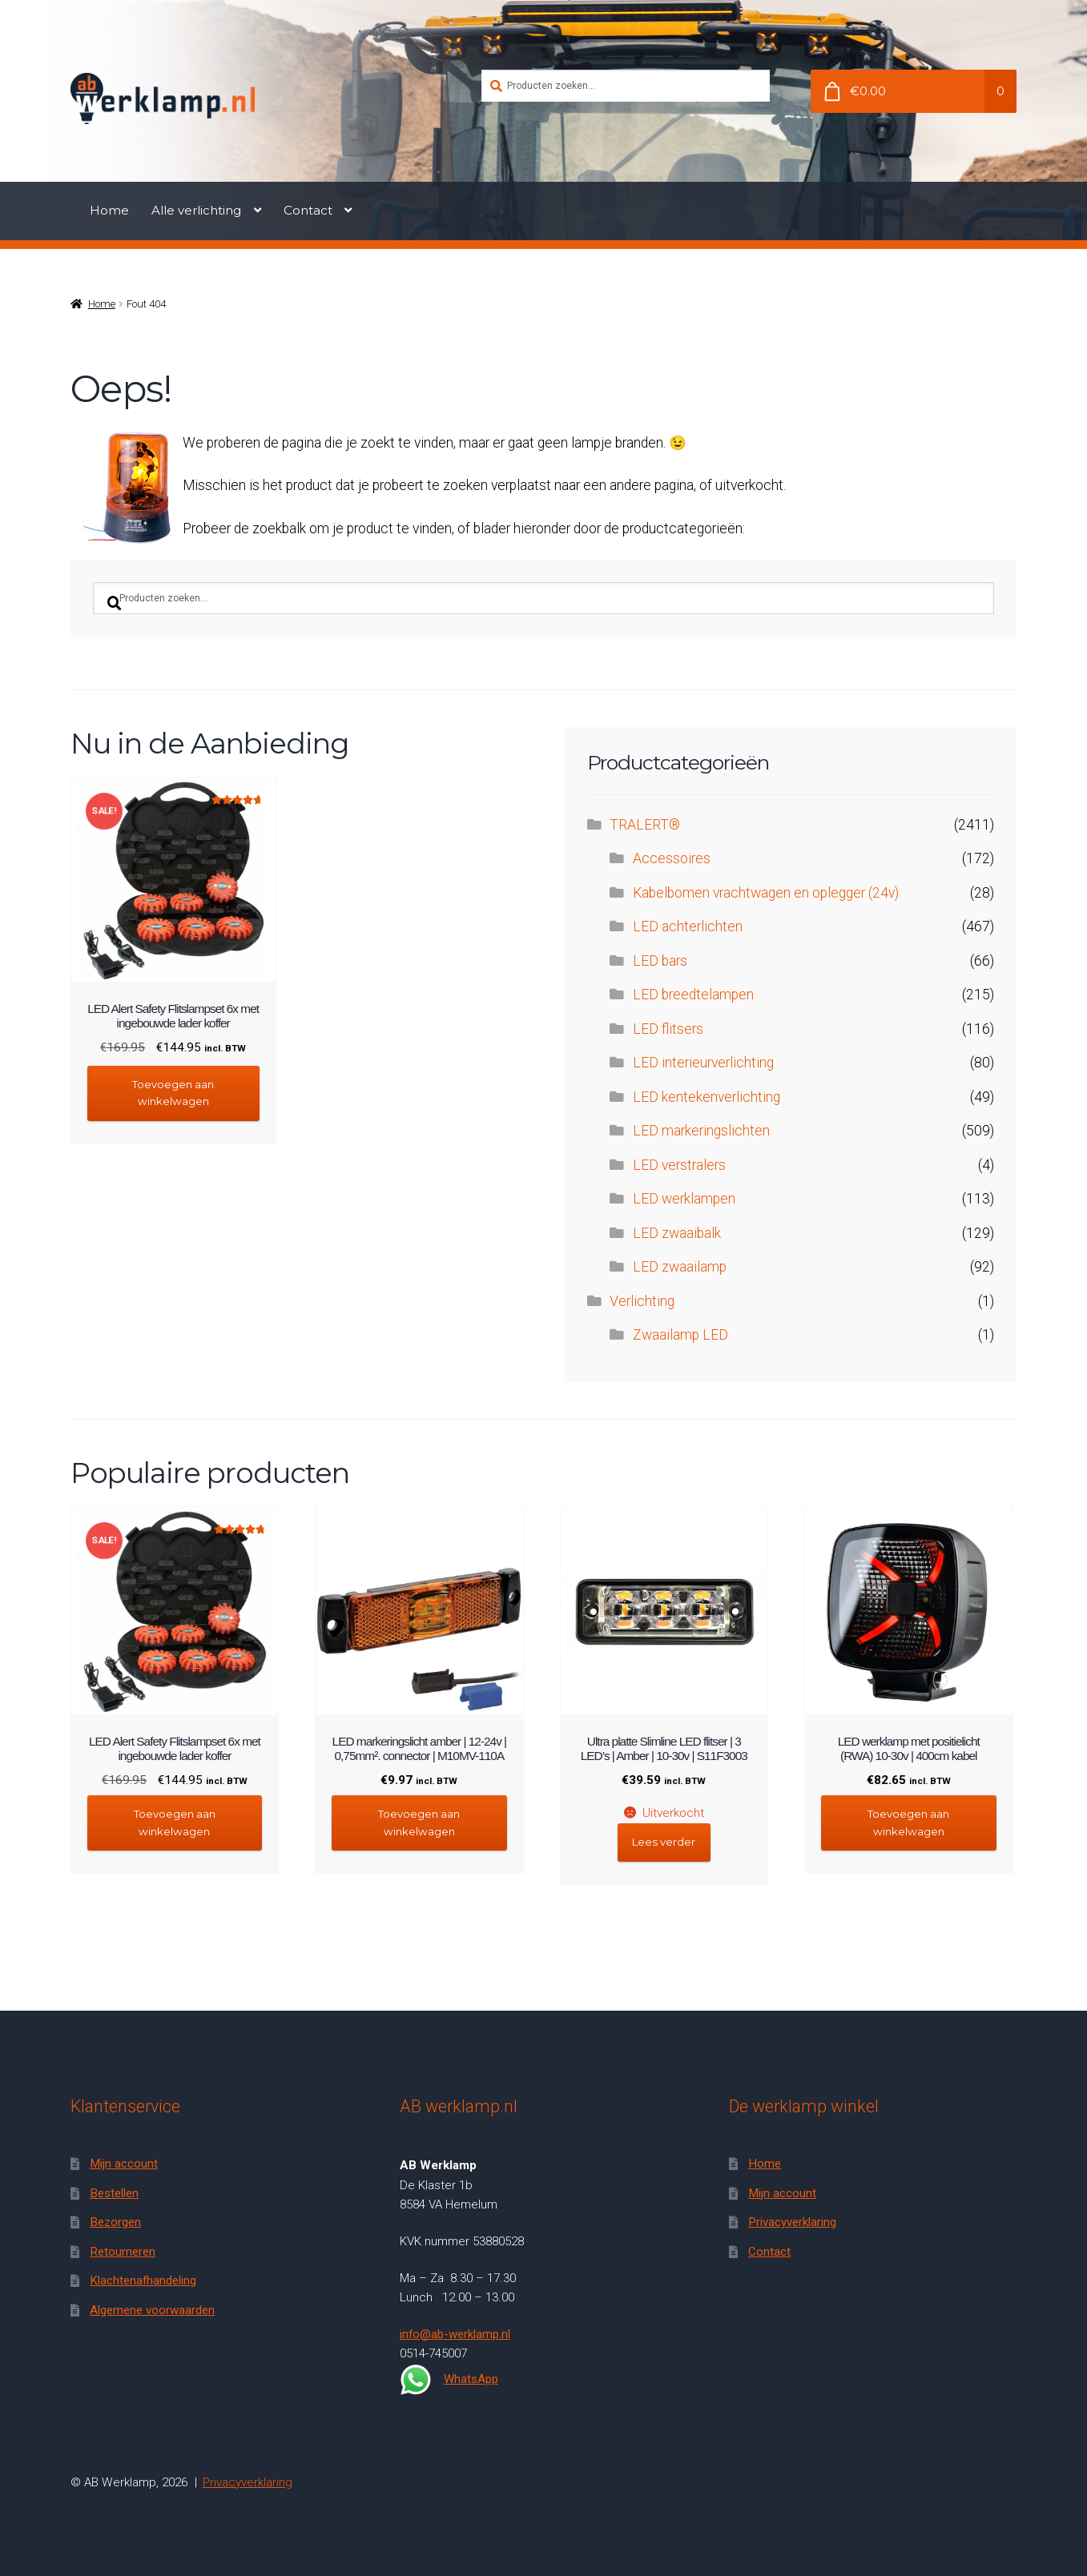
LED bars (660, 961)
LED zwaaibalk (677, 1233)
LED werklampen (684, 1199)
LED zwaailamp (680, 1267)
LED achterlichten (688, 926)
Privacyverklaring (792, 2222)
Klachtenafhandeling (143, 2280)
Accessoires (672, 858)
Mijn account (124, 2163)
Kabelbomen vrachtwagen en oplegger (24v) (766, 893)
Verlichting (642, 1301)
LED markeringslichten (701, 1131)
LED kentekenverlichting (706, 1097)
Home (109, 210)
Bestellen (114, 2193)
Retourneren (122, 2251)
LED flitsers (668, 1029)
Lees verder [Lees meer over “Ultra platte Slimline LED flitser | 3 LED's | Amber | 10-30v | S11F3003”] (663, 1841)
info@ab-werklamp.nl (455, 2334)
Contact (308, 210)
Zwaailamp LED (680, 1335)
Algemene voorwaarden (152, 2310)
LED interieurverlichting (703, 1063)
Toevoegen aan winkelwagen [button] (173, 1092)
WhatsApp (449, 2380)
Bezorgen (115, 2222)
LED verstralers (679, 1165)
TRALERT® (645, 825)
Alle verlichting (196, 210)
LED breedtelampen (693, 995)
